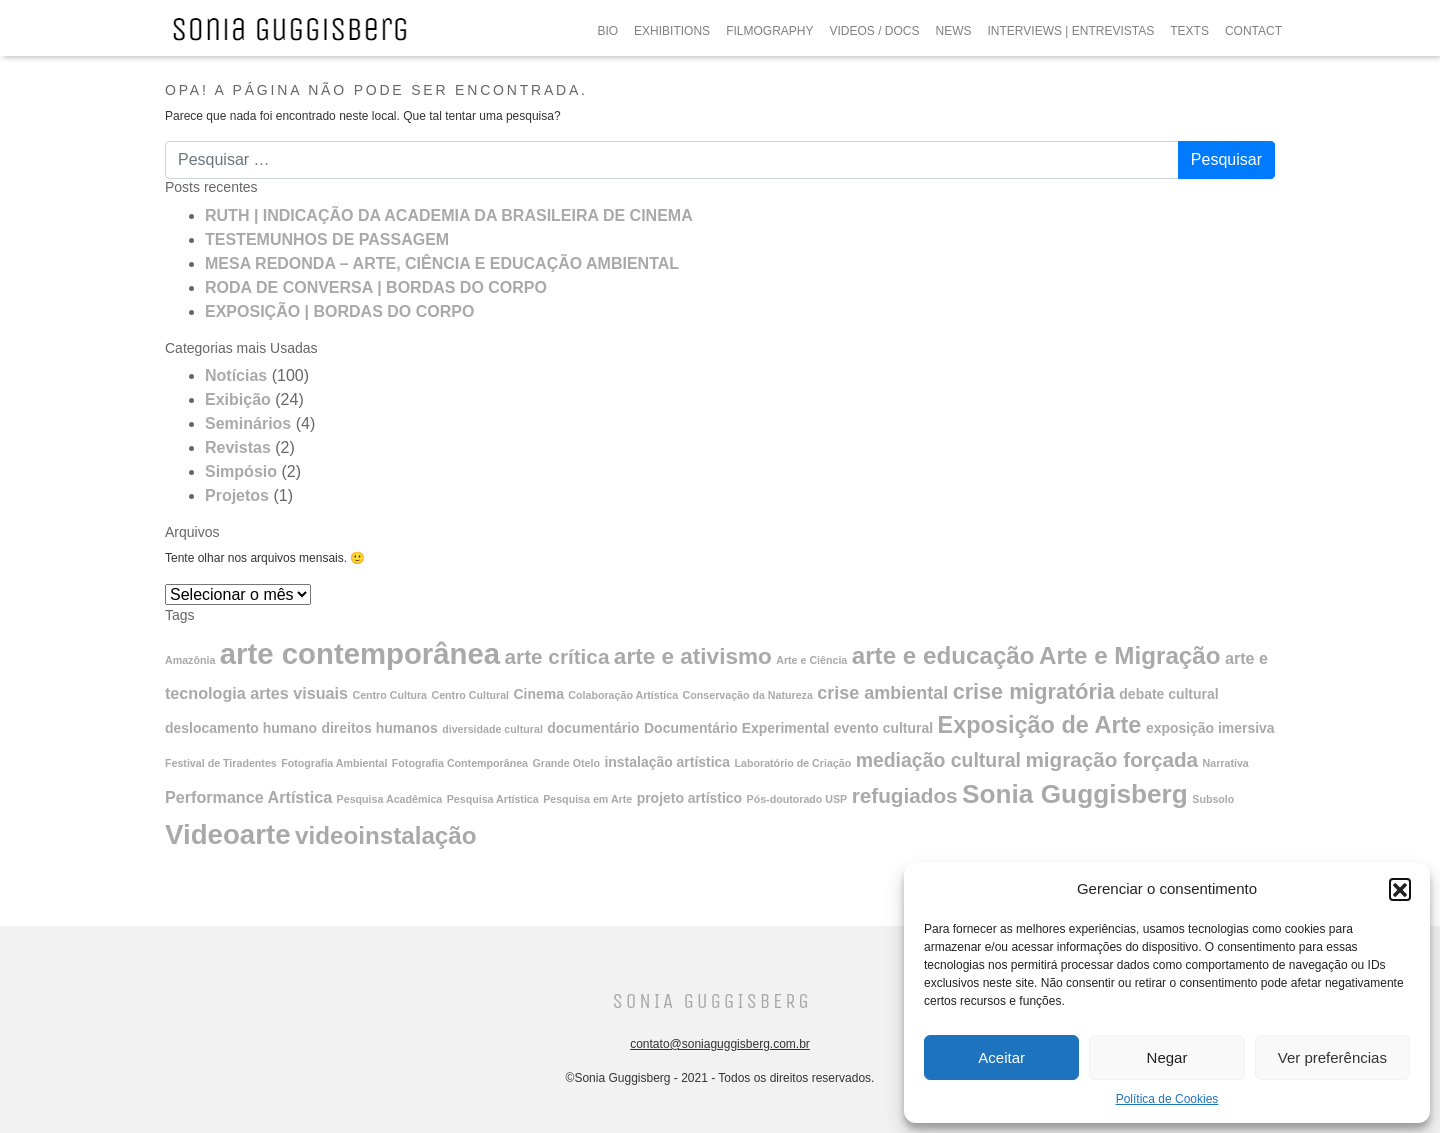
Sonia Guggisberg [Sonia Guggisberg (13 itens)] (1075, 794)
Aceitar (1001, 1057)
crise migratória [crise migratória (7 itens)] (1034, 691)
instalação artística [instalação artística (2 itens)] (667, 762)
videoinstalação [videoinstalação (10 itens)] (385, 835)
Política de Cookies (1167, 1099)
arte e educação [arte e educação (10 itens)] (943, 655)
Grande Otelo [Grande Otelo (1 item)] (566, 763)
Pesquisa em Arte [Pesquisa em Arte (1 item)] (587, 799)
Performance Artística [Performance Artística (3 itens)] (248, 797)
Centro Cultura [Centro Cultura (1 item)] (389, 695)
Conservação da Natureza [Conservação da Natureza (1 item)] (748, 695)
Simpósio (241, 471)
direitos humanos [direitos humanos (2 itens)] (379, 728)
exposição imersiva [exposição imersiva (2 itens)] (1210, 728)
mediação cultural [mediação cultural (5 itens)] (938, 760)
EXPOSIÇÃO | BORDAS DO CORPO (339, 311)
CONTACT (1253, 31)
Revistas (238, 447)
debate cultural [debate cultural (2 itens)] (1168, 694)
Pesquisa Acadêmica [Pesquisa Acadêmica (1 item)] (390, 799)
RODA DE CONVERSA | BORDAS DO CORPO (376, 287)
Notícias (236, 375)
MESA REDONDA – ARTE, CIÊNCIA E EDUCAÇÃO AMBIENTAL (442, 263)
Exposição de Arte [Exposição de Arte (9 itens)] (1040, 725)
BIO (607, 31)
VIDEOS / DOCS (874, 31)
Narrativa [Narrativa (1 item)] (1226, 763)
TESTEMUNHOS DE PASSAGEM (327, 239)
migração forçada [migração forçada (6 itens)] (1111, 759)
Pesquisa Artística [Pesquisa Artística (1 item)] (493, 799)
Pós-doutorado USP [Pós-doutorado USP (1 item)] (797, 799)
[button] (1400, 889)
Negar (1167, 1057)
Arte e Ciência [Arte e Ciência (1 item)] (811, 660)
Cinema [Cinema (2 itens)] (539, 694)
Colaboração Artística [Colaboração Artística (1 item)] (623, 695)
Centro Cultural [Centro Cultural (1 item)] (470, 695)
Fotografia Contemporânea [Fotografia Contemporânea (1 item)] (460, 763)
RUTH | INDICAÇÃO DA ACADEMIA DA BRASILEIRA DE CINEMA (449, 215)
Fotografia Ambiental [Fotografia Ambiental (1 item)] (334, 763)
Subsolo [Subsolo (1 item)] (1213, 799)
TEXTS (1189, 31)
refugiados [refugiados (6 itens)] (905, 795)
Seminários (248, 423)
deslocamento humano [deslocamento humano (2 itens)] (241, 728)
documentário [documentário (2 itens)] (593, 728)
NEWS (954, 31)
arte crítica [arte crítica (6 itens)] (557, 656)
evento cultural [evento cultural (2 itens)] (883, 728)
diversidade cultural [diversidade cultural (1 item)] (492, 729)
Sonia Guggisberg (711, 1001)
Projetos (237, 495)
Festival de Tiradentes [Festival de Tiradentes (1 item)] (221, 763)
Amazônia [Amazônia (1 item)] (190, 660)
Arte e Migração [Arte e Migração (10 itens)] (1129, 655)
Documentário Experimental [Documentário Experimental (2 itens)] (736, 728)
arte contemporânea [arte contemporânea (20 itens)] (360, 653)
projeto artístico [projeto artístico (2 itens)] (689, 798)
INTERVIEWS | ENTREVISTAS (1071, 31)
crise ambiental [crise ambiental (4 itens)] (882, 693)
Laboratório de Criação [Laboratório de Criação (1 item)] (793, 763)
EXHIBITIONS (672, 31)
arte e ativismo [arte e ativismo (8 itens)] (693, 656)
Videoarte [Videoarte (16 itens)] (228, 834)
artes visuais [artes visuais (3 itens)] (299, 693)
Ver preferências (1332, 1057)
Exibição (238, 399)
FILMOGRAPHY (769, 31)
